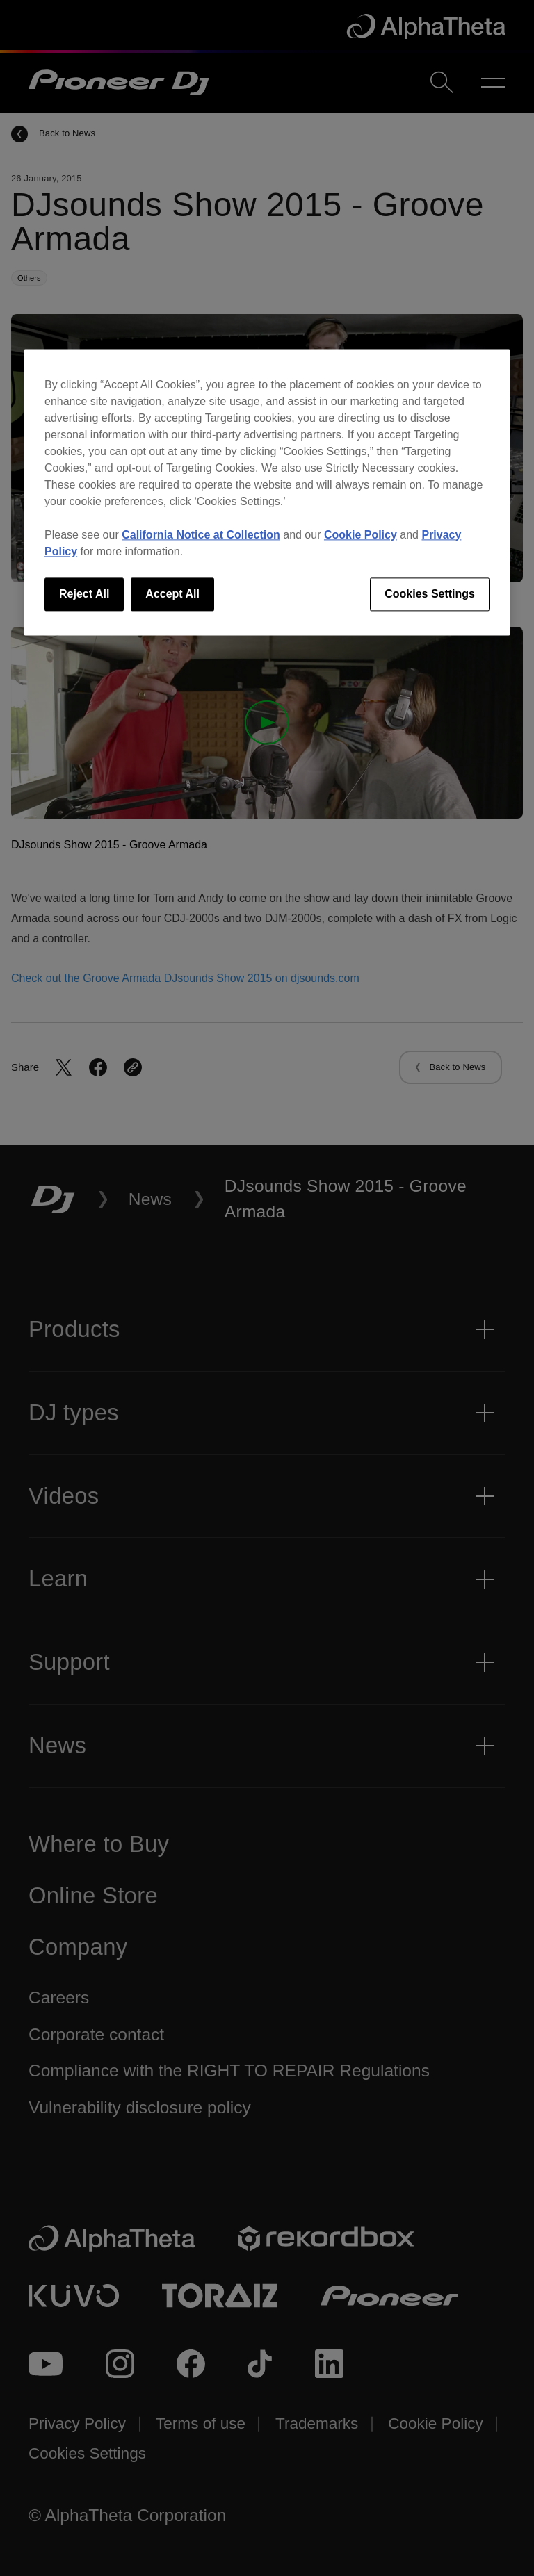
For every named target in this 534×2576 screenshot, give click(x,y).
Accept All (172, 594)
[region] (267, 492)
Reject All (84, 594)
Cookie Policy (360, 535)
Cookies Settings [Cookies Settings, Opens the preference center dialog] (430, 594)
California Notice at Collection (201, 535)
